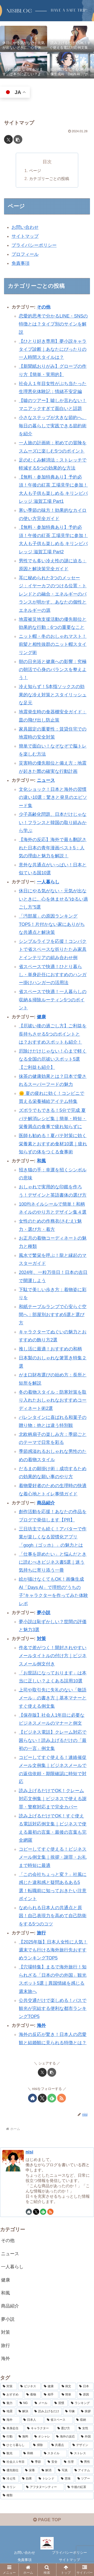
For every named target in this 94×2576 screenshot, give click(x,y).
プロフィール (25, 254)
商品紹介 (46, 1502)
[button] (18, 139)
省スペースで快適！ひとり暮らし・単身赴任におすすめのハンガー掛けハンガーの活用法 (52, 974)
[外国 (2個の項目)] (86, 2436)
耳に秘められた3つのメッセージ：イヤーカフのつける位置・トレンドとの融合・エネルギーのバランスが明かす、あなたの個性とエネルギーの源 (52, 594)
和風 (41, 1160)
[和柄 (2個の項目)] (31, 2453)
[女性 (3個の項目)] (84, 2428)
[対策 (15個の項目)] (9, 2386)
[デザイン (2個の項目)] (81, 2445)
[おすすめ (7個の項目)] (12, 2394)
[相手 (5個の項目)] (50, 2394)
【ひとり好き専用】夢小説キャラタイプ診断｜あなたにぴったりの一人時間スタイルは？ (52, 349)
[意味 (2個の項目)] (66, 2478)
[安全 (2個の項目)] (53, 2462)
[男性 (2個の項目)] (85, 2462)
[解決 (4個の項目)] (23, 2411)
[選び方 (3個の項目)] (65, 2428)
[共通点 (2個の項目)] (59, 2445)
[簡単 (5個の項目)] (67, 2394)
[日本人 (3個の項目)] (32, 2420)
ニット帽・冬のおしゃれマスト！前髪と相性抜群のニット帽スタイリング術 (52, 644)
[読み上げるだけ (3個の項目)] (47, 2411)
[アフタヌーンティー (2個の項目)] (44, 2487)
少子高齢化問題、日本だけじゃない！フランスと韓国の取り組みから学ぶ (52, 822)
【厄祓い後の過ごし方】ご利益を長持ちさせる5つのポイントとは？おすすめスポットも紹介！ (52, 1034)
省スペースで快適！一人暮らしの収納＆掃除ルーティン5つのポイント (52, 999)
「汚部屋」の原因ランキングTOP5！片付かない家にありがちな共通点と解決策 (52, 924)
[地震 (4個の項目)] (8, 2411)
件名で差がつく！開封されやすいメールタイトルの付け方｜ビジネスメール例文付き (52, 1655)
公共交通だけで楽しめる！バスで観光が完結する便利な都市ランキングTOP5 (52, 2008)
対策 (41, 1638)
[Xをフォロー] (42, 2098)
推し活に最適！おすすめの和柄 (50, 1348)
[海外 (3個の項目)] (10, 2420)
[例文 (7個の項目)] (67, 2386)
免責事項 (21, 263)
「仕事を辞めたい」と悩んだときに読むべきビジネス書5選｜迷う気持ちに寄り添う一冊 (52, 1562)
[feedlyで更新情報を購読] (51, 2098)
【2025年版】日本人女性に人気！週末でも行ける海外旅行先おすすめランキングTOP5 (53, 1950)
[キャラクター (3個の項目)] (39, 2428)
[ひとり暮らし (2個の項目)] (15, 2445)
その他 (43, 307)
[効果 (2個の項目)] (27, 2478)
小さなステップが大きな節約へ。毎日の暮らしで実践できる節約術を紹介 (52, 425)
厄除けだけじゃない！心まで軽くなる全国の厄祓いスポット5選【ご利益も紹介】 (52, 1059)
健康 (41, 1016)
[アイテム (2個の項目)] (82, 2470)
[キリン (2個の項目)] (12, 2487)
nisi (29, 2151)
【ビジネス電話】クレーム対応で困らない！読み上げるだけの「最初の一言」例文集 (52, 1740)
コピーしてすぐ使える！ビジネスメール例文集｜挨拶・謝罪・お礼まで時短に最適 (52, 1857)
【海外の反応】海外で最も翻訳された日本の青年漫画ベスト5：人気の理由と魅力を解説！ (52, 847)
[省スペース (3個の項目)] (59, 2420)
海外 (41, 2025)
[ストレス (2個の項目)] (80, 2453)
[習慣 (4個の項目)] (60, 2403)
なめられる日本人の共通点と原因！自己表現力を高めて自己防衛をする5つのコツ (52, 1915)
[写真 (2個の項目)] (63, 2470)
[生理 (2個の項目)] (69, 2462)
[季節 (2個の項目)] (36, 2462)
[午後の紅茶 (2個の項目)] (79, 2487)
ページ (35, 170)
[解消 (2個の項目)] (47, 2470)
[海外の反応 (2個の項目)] (66, 2436)
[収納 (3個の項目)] (83, 2420)
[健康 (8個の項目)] (50, 2386)
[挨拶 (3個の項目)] (86, 2411)
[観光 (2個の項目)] (10, 2453)
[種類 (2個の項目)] (47, 2495)
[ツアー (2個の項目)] (84, 2478)
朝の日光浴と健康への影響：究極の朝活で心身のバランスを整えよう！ (52, 669)
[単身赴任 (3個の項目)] (12, 2428)
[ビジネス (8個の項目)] (29, 2386)
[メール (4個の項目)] (41, 2403)
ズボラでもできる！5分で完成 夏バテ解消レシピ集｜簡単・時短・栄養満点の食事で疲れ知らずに (52, 1118)
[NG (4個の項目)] (24, 2403)
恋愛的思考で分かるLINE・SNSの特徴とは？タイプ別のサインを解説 (53, 324)
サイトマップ (25, 236)
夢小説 (43, 1612)
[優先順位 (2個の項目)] (11, 2470)
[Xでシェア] (8, 139)
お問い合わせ (25, 227)
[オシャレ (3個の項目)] (42, 2436)
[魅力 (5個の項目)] (8, 2403)
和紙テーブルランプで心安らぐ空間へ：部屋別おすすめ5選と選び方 (52, 1314)
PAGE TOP (47, 2519)
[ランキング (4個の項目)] (81, 2403)
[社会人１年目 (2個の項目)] (14, 2462)
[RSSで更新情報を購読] (61, 2098)
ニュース (46, 780)
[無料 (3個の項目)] (23, 2436)
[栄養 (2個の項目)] (30, 2470)
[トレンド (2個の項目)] (47, 2478)
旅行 (41, 1932)
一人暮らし (48, 881)
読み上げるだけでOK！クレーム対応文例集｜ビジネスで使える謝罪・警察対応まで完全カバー (52, 1798)
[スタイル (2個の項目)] (54, 2453)
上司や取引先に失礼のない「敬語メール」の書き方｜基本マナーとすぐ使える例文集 (52, 1698)
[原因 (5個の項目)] (85, 2394)
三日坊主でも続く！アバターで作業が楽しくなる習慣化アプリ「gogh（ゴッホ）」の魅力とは (52, 1537)
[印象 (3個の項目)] (70, 2411)
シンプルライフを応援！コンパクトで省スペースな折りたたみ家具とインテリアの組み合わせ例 (52, 949)
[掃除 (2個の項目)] (39, 2445)
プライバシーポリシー (34, 245)
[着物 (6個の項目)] (32, 2394)
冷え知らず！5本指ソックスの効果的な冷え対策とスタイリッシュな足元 (52, 694)
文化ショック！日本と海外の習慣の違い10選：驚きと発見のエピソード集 (53, 797)
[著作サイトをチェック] (32, 2098)
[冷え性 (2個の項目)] (10, 2478)
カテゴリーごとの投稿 (49, 178)
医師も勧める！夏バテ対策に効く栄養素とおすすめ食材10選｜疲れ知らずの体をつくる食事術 (53, 1143)
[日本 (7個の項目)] (85, 2386)
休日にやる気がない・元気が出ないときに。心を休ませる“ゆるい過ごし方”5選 (53, 899)
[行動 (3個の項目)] (8, 2436)
